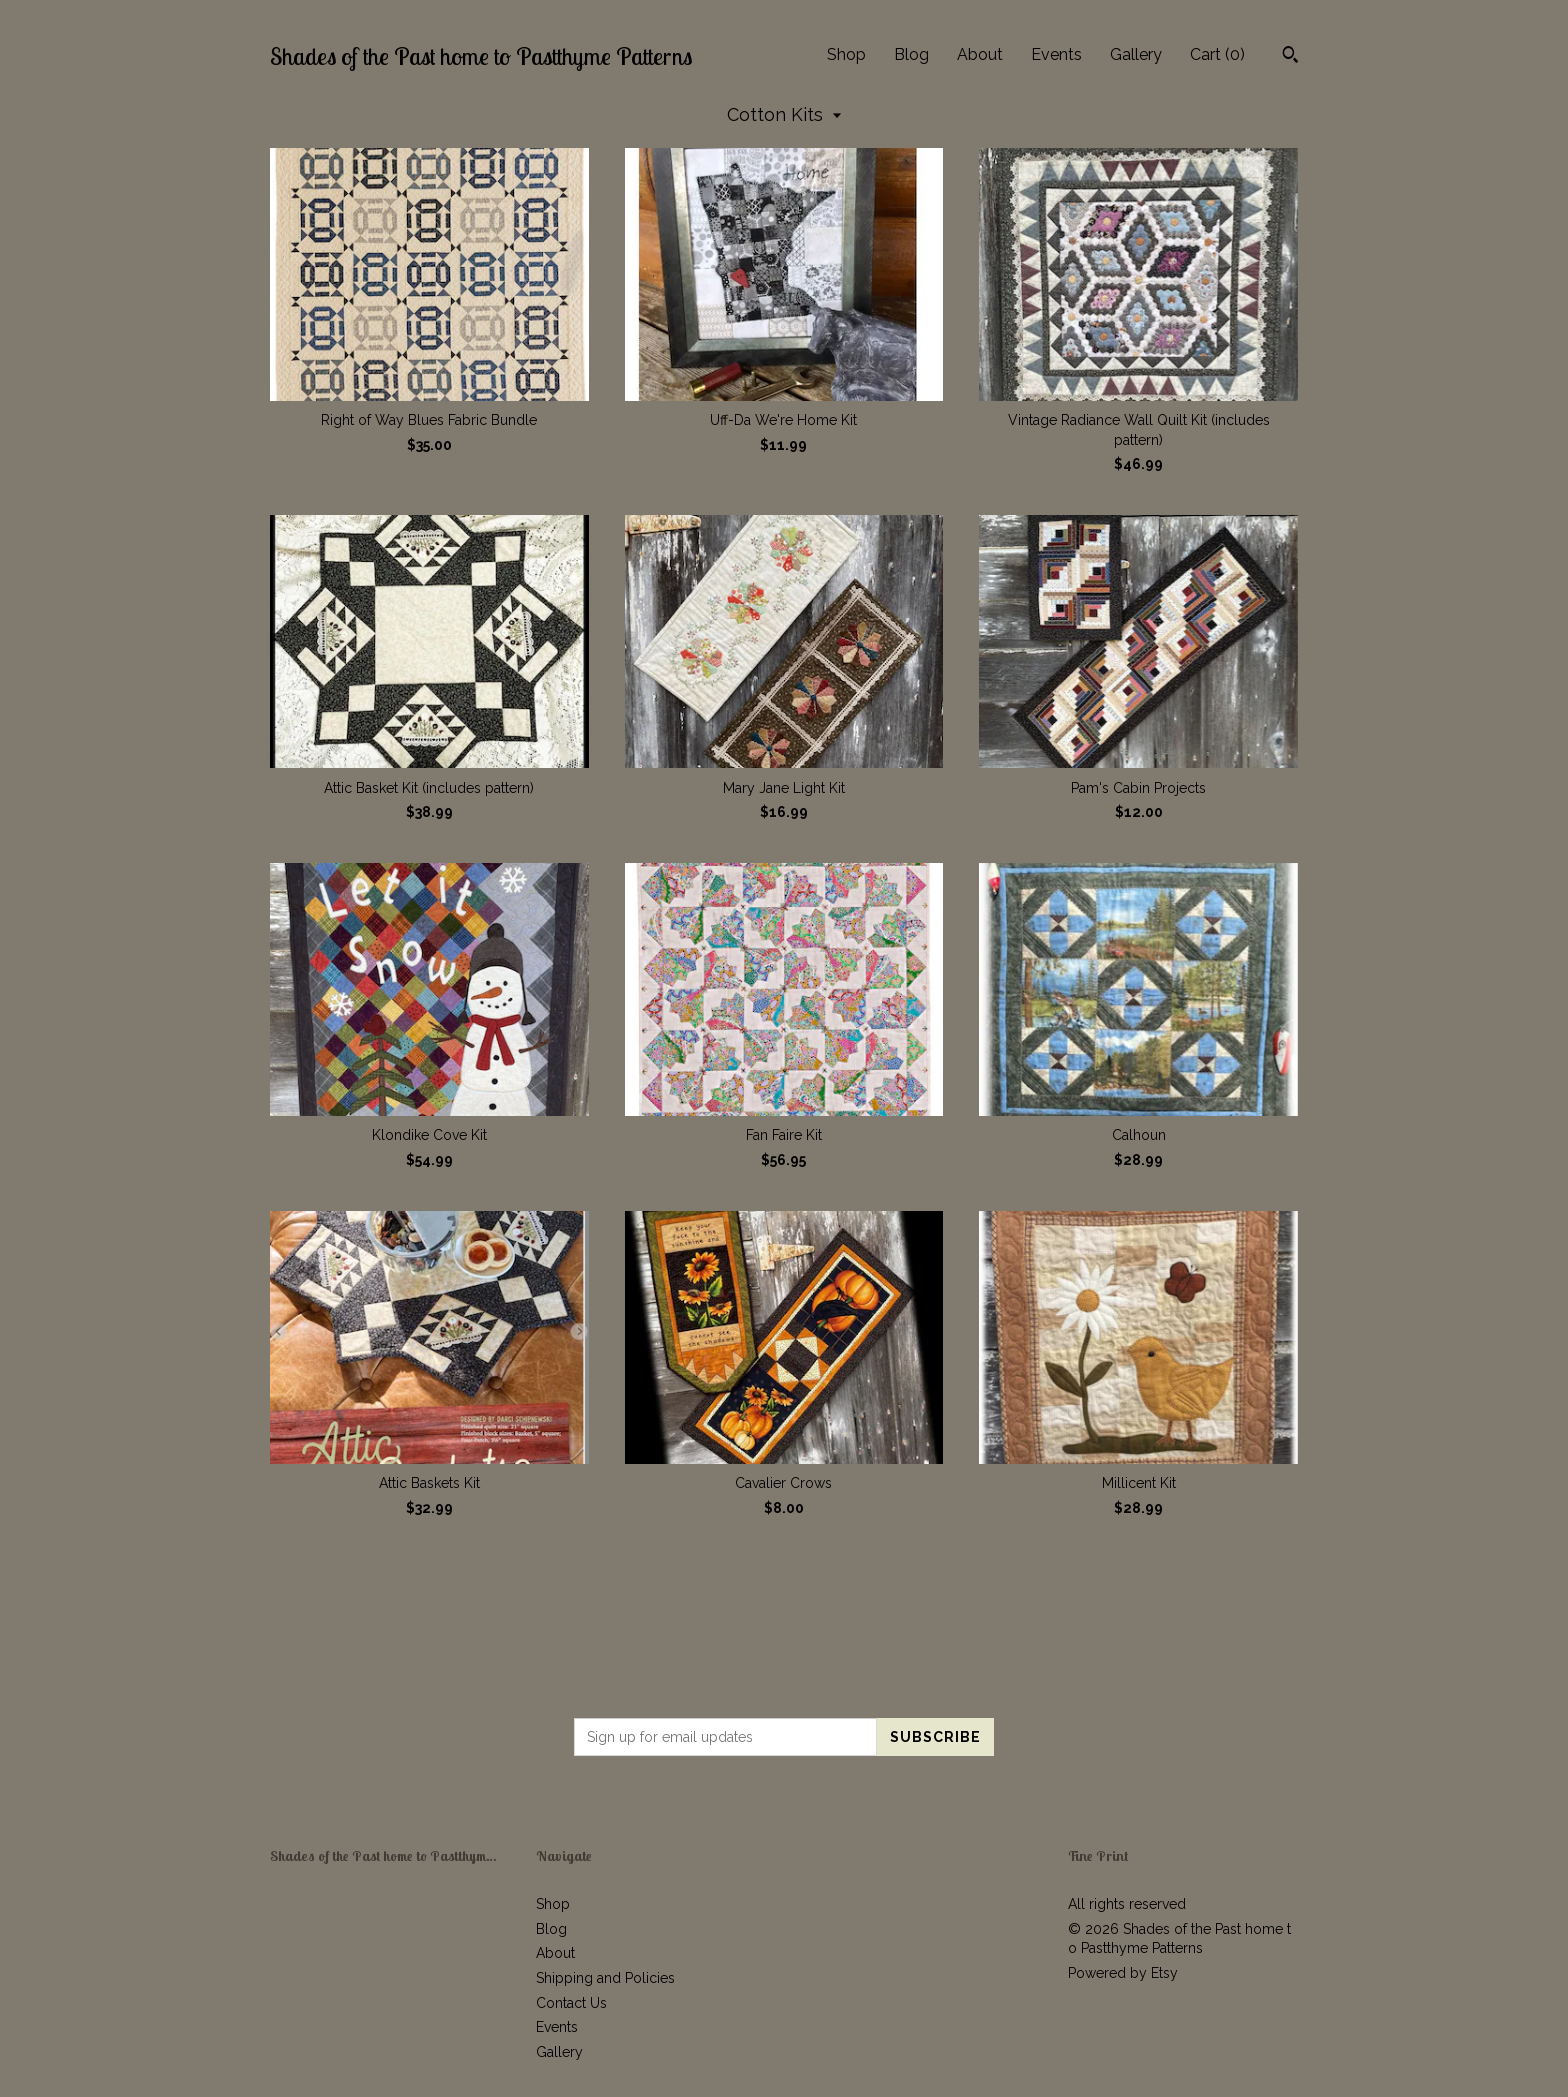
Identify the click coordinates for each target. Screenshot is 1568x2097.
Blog (911, 54)
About (980, 54)
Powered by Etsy (1123, 1973)
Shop (846, 54)
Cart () (1217, 54)
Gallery (1136, 54)
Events (1056, 54)
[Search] (1290, 57)
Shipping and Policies (605, 1978)
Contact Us (571, 2003)
